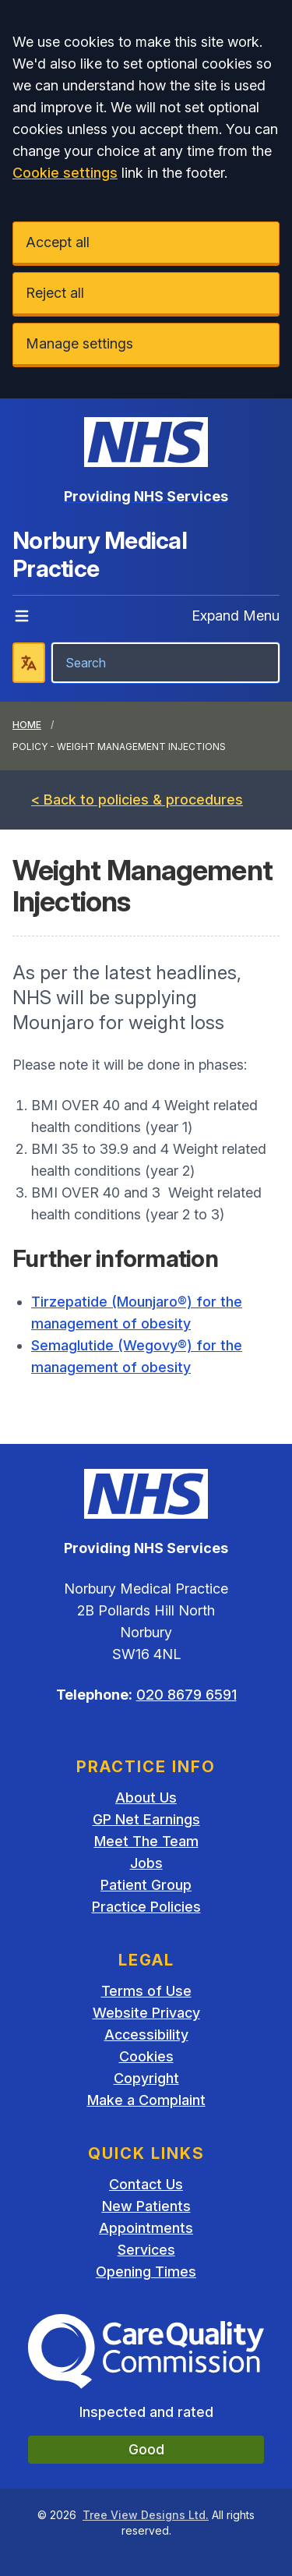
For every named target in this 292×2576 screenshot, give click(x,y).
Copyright (146, 2078)
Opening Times (146, 2271)
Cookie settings (65, 173)
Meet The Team (146, 1841)
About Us (146, 1797)
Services (146, 2250)
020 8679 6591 (186, 1694)
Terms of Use (146, 1991)
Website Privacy (146, 2013)
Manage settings (79, 343)
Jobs (146, 1863)
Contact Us (146, 2184)
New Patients (146, 2206)
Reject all (55, 293)
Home (26, 725)
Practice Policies (146, 1906)
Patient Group (146, 1885)
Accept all (58, 242)
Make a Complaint (146, 2100)
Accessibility (146, 2034)
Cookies (146, 2056)
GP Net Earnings (146, 1819)
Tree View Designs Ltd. (146, 2514)
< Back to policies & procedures (137, 799)
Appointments (146, 2228)
